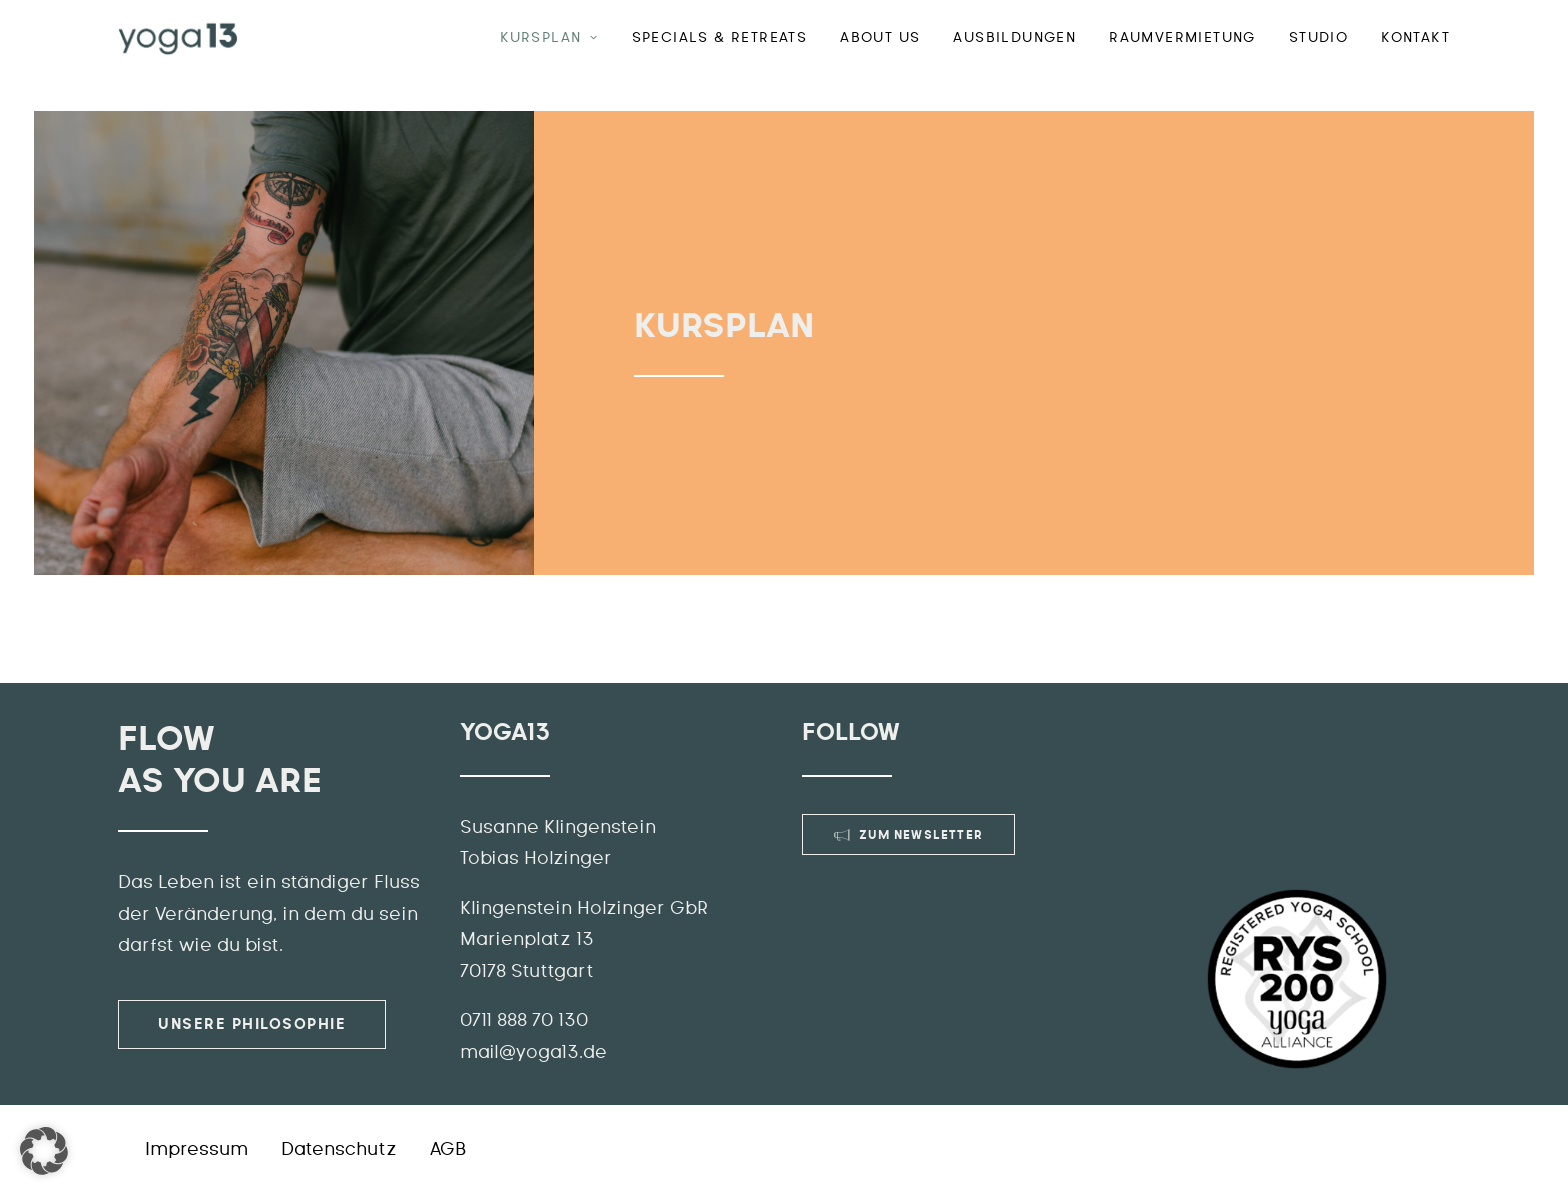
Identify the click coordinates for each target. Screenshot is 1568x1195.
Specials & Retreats (720, 38)
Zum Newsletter (908, 835)
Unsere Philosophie (252, 1024)
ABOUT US (880, 38)
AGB (448, 1150)
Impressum (196, 1150)
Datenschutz (339, 1150)
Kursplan (549, 38)
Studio (1318, 38)
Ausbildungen (1014, 38)
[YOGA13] (178, 38)
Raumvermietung (1182, 38)
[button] (44, 1151)
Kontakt (1415, 38)
